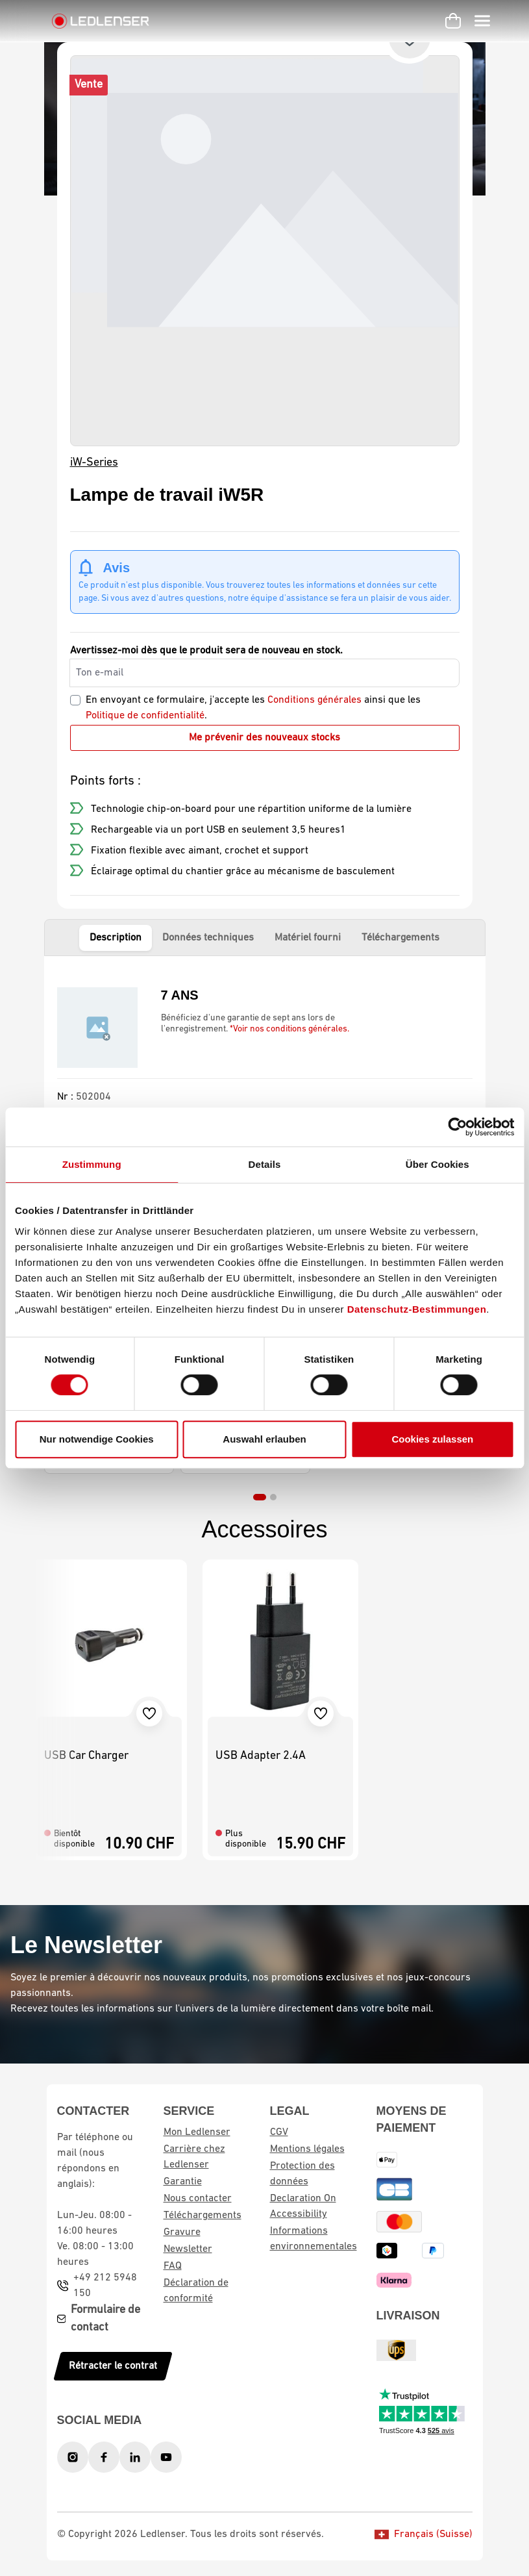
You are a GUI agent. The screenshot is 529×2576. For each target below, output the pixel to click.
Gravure (182, 2232)
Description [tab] (115, 938)
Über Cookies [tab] (437, 1164)
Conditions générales (314, 700)
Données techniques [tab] (208, 938)
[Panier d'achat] (453, 21)
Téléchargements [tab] (400, 938)
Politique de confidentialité (145, 716)
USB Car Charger (86, 1756)
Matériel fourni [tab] (308, 938)
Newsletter (188, 2249)
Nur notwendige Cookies (97, 1439)
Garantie (183, 2182)
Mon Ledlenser (197, 2132)
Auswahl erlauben (264, 1439)
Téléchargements (202, 2215)
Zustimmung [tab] (91, 1164)
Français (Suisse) (424, 2534)
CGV (279, 2132)
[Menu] (482, 21)
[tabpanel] (265, 1077)
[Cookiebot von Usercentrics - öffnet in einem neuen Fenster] (457, 1127)
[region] (265, 251)
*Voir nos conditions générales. (289, 1029)
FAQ (173, 2266)
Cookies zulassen (432, 1439)
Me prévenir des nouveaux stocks (264, 738)
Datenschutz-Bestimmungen (417, 1309)
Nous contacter (198, 2198)
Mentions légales (307, 2149)
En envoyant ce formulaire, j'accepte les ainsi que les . (253, 708)
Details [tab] (265, 1164)
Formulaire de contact (105, 2319)
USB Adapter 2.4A (260, 1756)
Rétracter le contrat (113, 2366)
